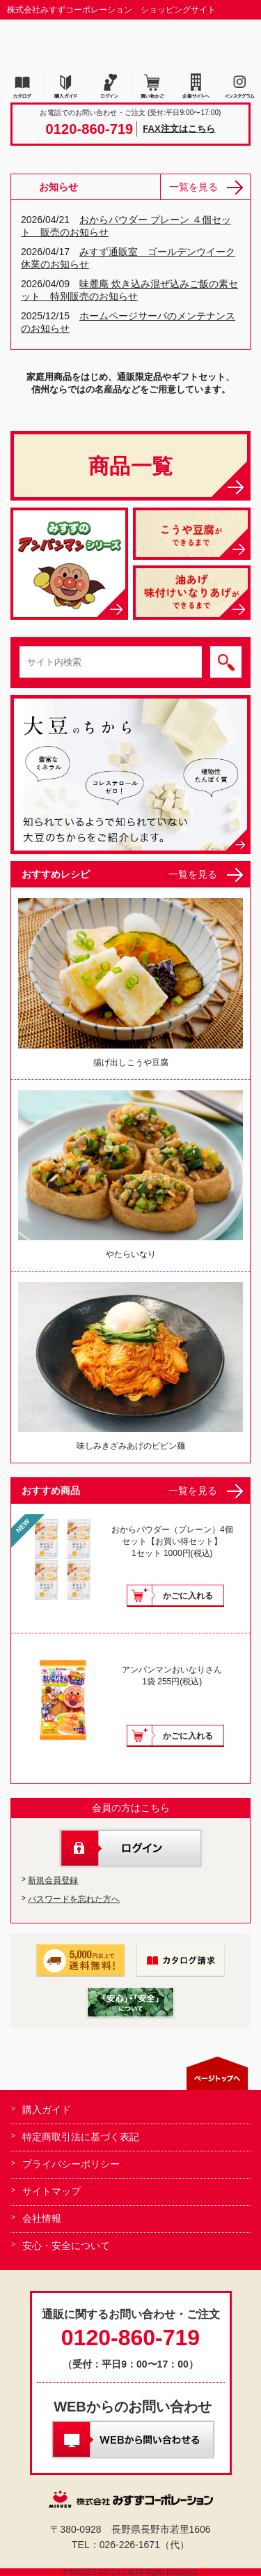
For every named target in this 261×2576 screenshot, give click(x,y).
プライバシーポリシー (71, 2164)
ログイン (131, 1848)
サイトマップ (51, 2191)
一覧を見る (193, 186)
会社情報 (41, 2218)
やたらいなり (130, 1174)
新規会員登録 (53, 1880)
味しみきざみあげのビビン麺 (130, 1366)
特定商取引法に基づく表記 (80, 2136)
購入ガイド (46, 2109)
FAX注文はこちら (179, 128)
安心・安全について (66, 2245)
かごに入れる (188, 1596)
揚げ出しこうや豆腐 (130, 982)
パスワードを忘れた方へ (74, 1899)
